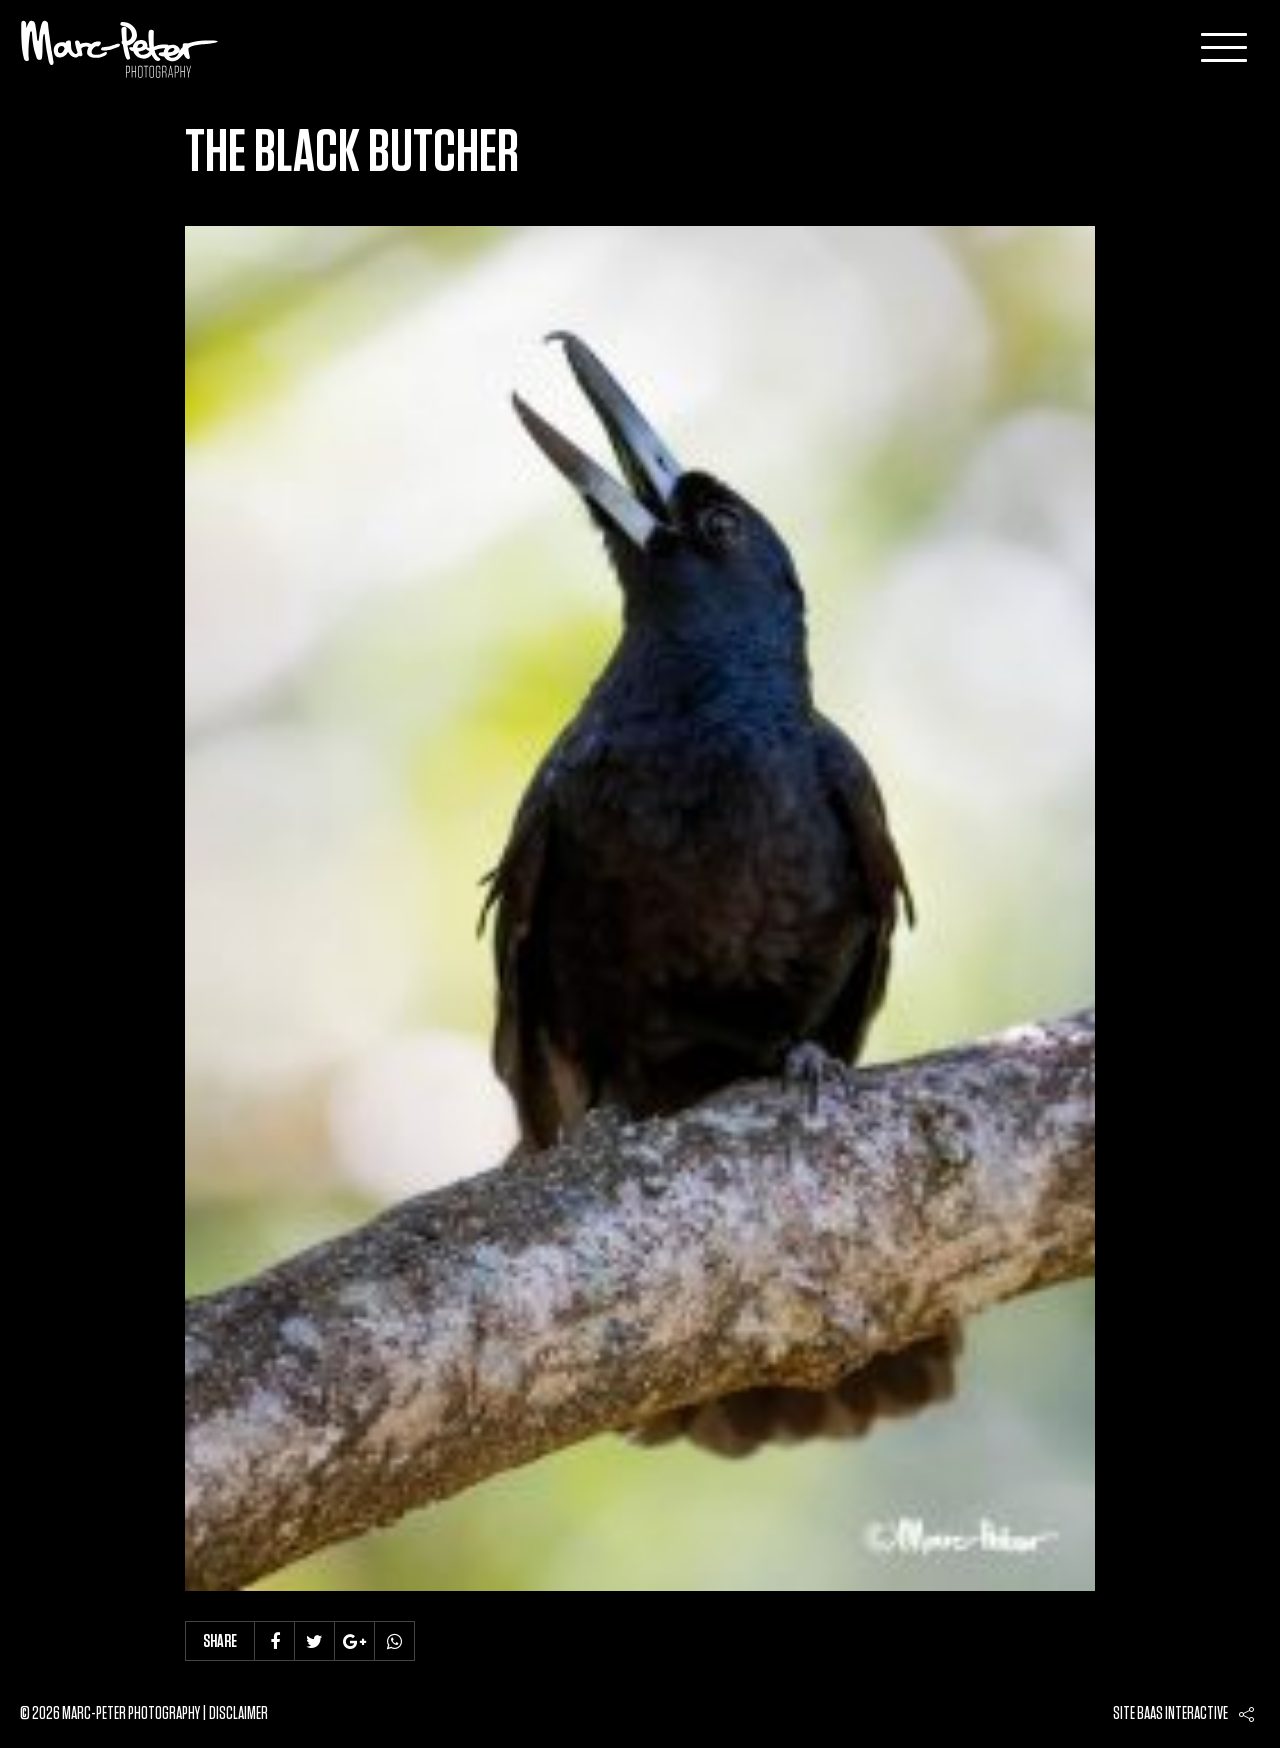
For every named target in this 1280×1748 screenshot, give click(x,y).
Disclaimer (238, 1714)
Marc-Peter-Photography (120, 49)
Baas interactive (1182, 1714)
